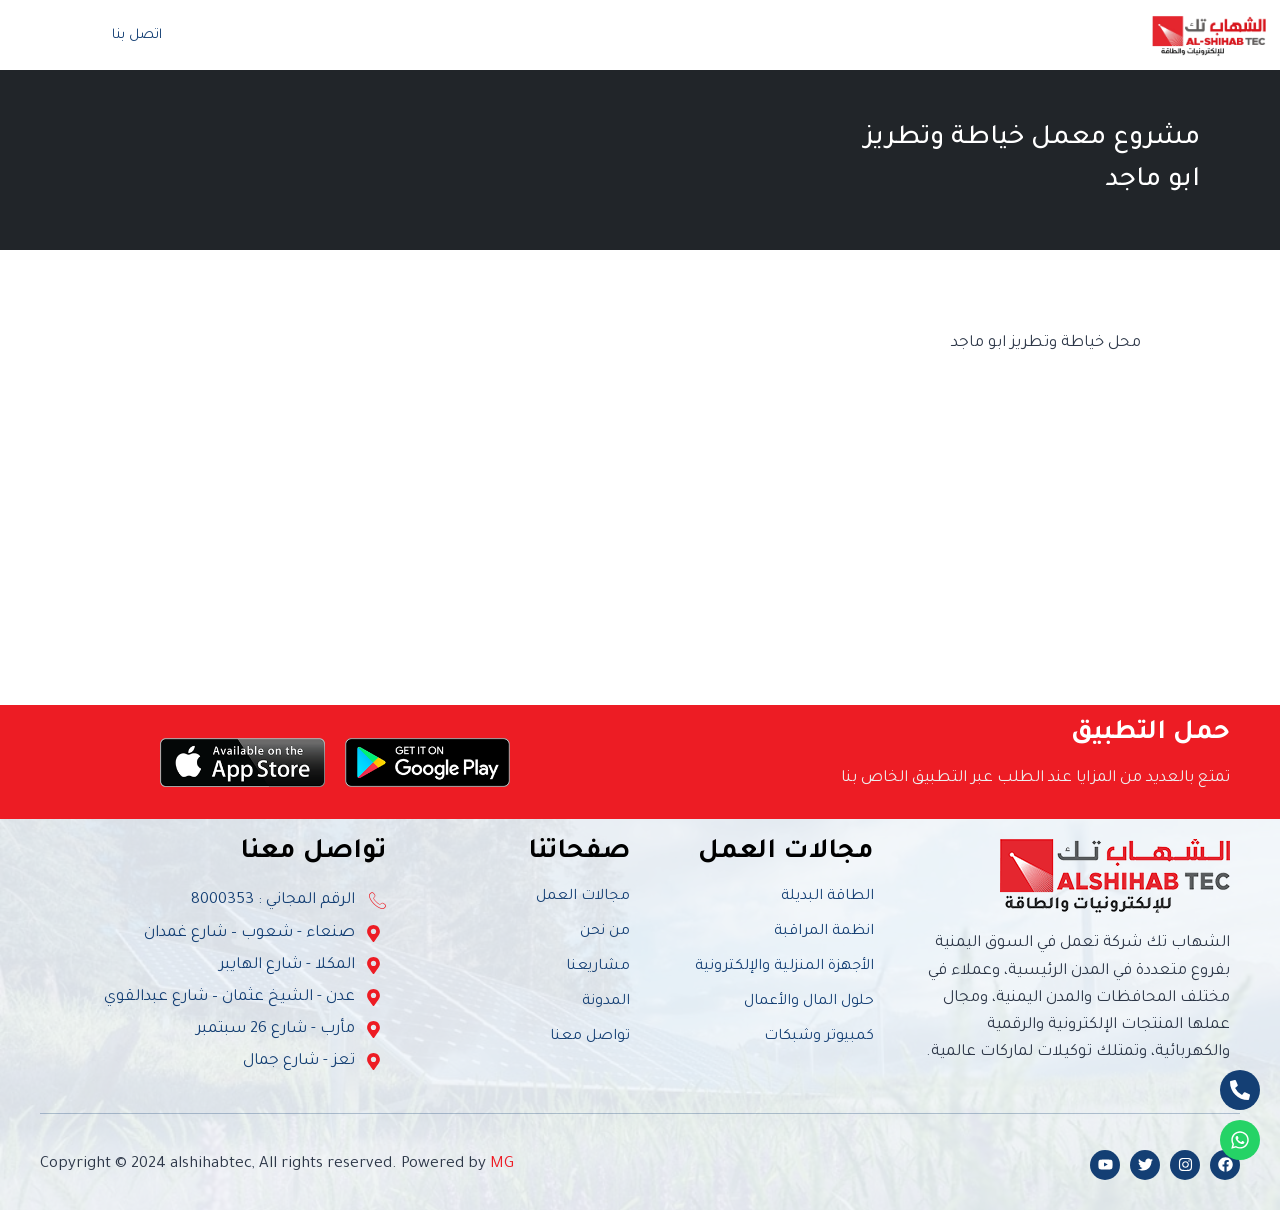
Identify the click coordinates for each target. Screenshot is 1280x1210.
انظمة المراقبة (824, 932)
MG (502, 1164)
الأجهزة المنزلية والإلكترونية (784, 967)
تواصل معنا (412, 34)
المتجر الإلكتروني (288, 34)
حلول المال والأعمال (809, 1002)
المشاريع (757, 34)
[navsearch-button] (43, 35)
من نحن (995, 34)
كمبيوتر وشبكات (819, 1037)
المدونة (505, 34)
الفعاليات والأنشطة (627, 34)
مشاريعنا (598, 967)
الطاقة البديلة (827, 897)
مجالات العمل (878, 35)
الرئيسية (1078, 34)
